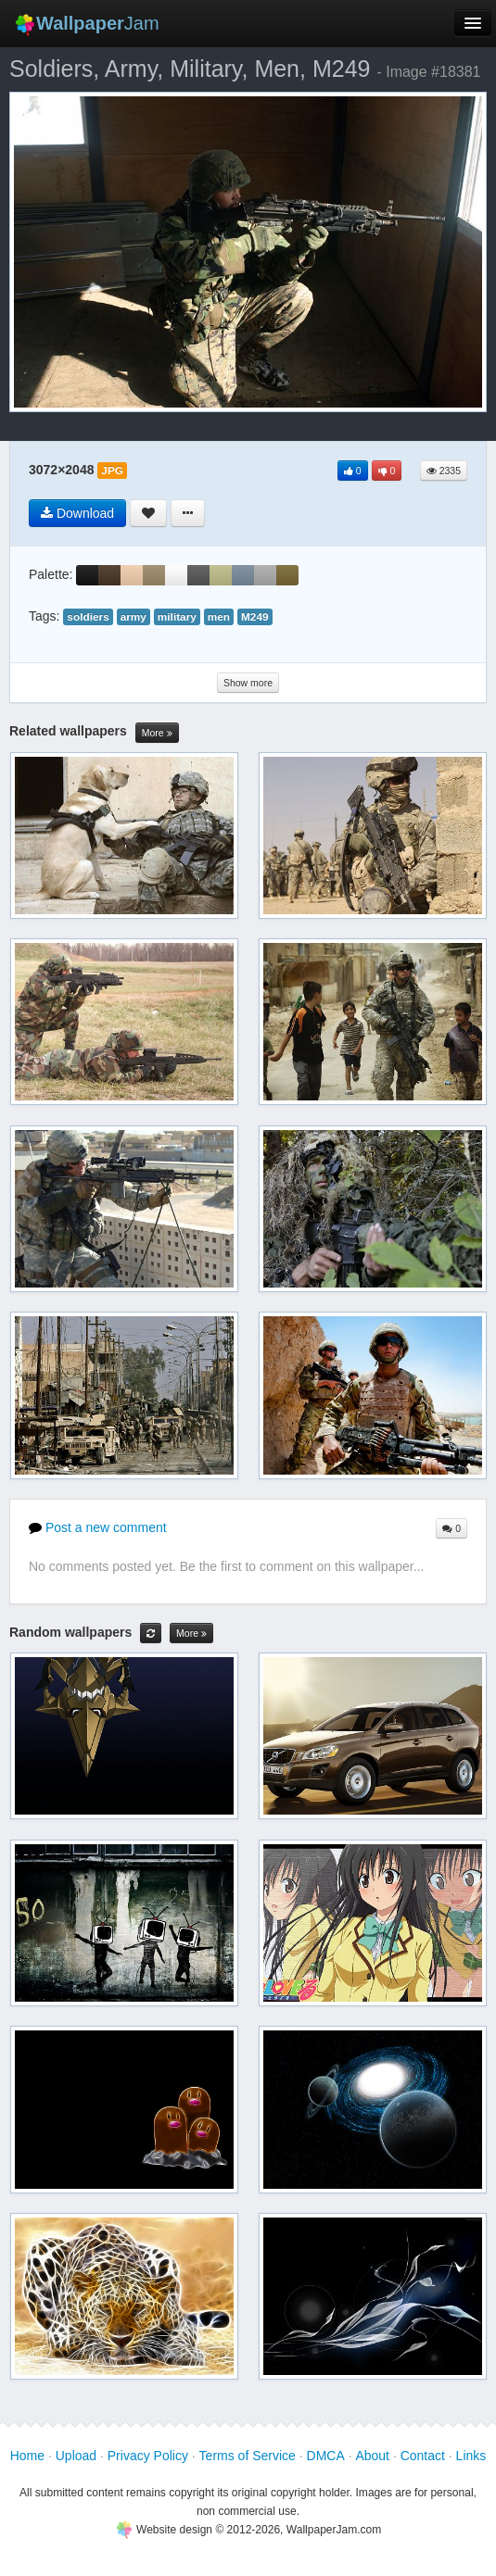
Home (27, 2455)
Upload (76, 2455)
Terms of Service (247, 2455)
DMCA (326, 2455)
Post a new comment (98, 1527)
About (372, 2455)
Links (471, 2455)
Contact (423, 2455)
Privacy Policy (148, 2455)
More (157, 733)
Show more (248, 682)
